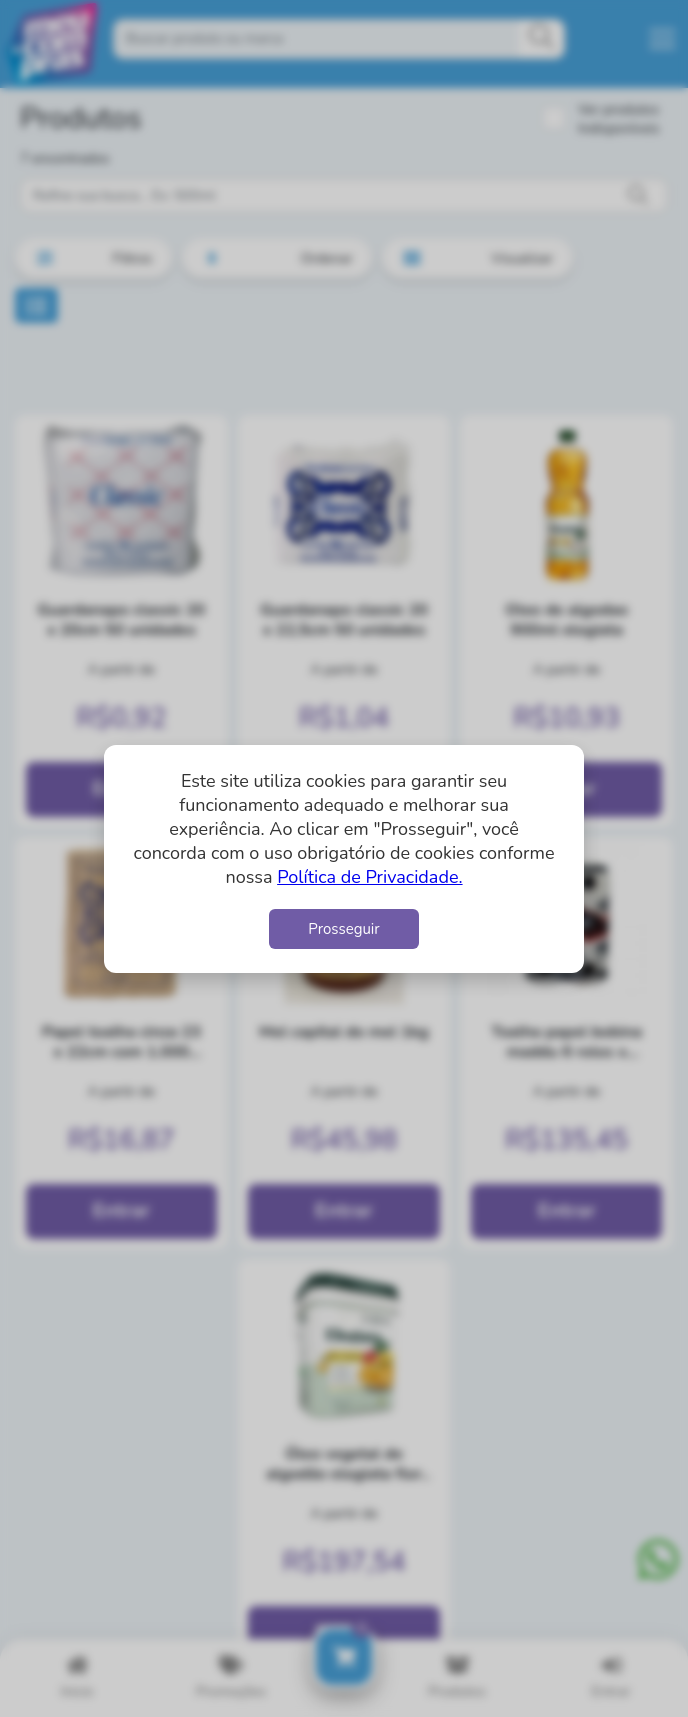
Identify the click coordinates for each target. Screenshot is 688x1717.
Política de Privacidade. (369, 877)
